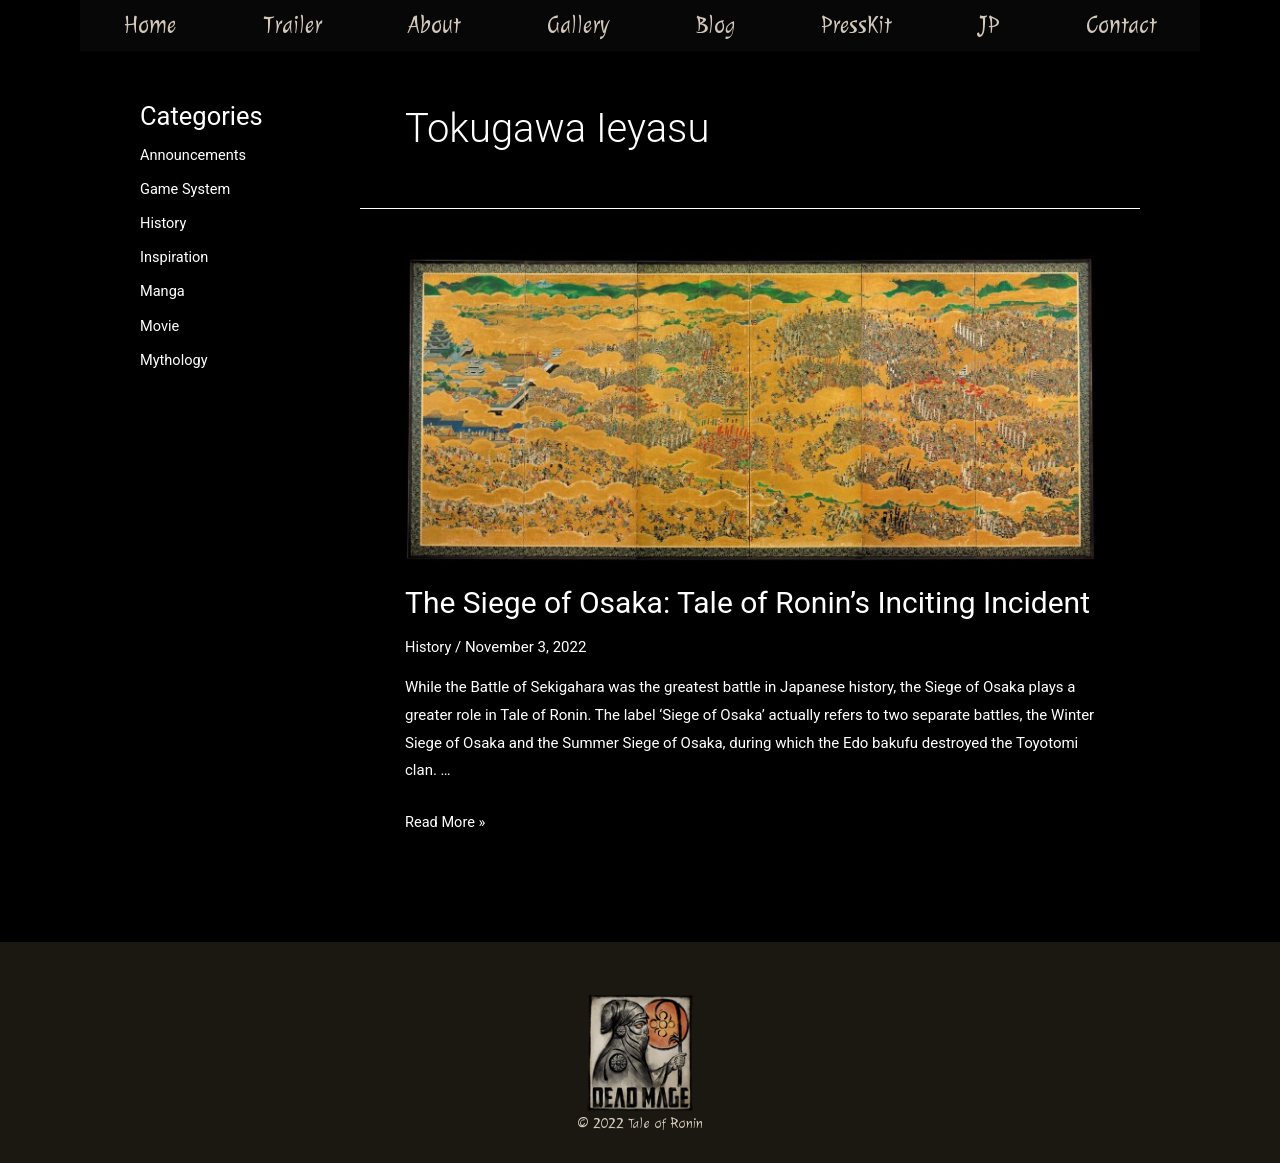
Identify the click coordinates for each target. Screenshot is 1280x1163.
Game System (186, 189)
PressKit (856, 25)
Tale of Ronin (665, 1123)
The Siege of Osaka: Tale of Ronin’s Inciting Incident (747, 602)
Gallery (578, 25)
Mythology (175, 358)
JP (988, 25)
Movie (160, 324)
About (434, 25)
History (164, 223)
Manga (163, 290)
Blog (715, 25)
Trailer (292, 25)
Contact (1121, 25)
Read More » (446, 822)
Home (149, 25)
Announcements (194, 155)
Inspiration (175, 256)
